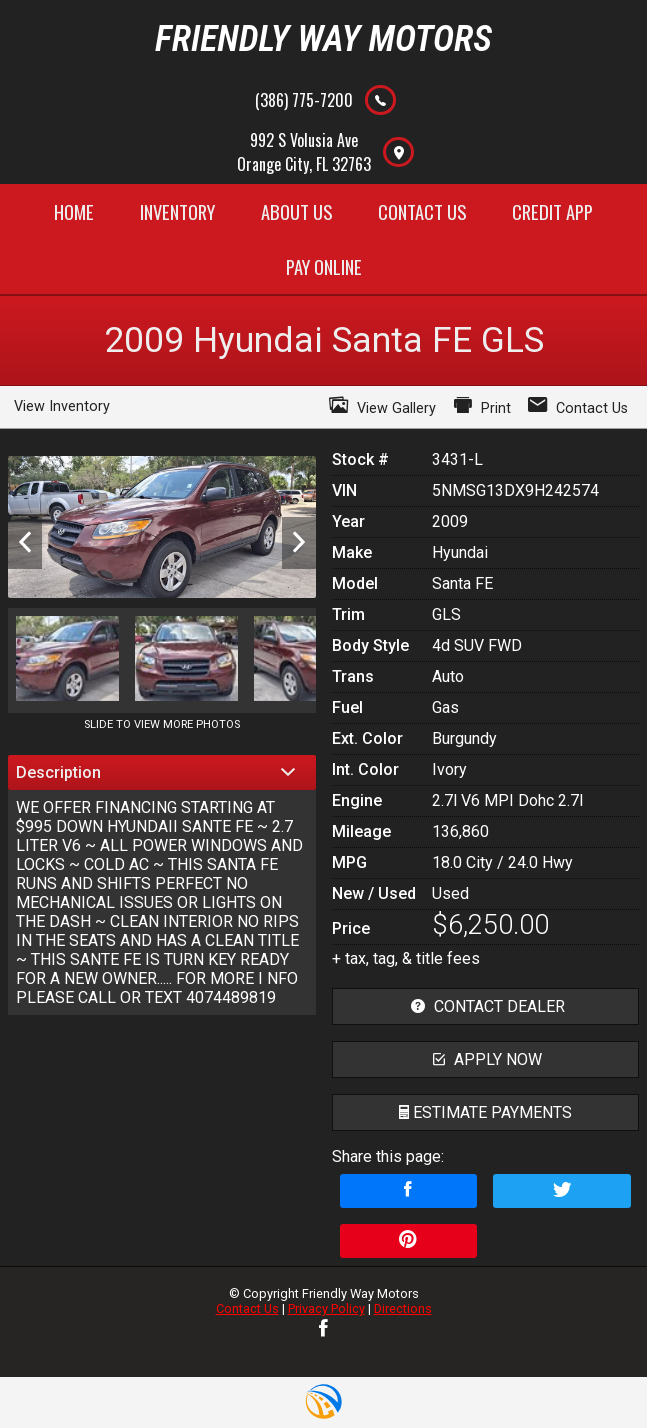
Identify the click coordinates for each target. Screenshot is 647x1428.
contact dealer (485, 1006)
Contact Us (247, 1308)
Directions (403, 1308)
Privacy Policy (326, 1308)
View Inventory (62, 406)
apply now (485, 1059)
